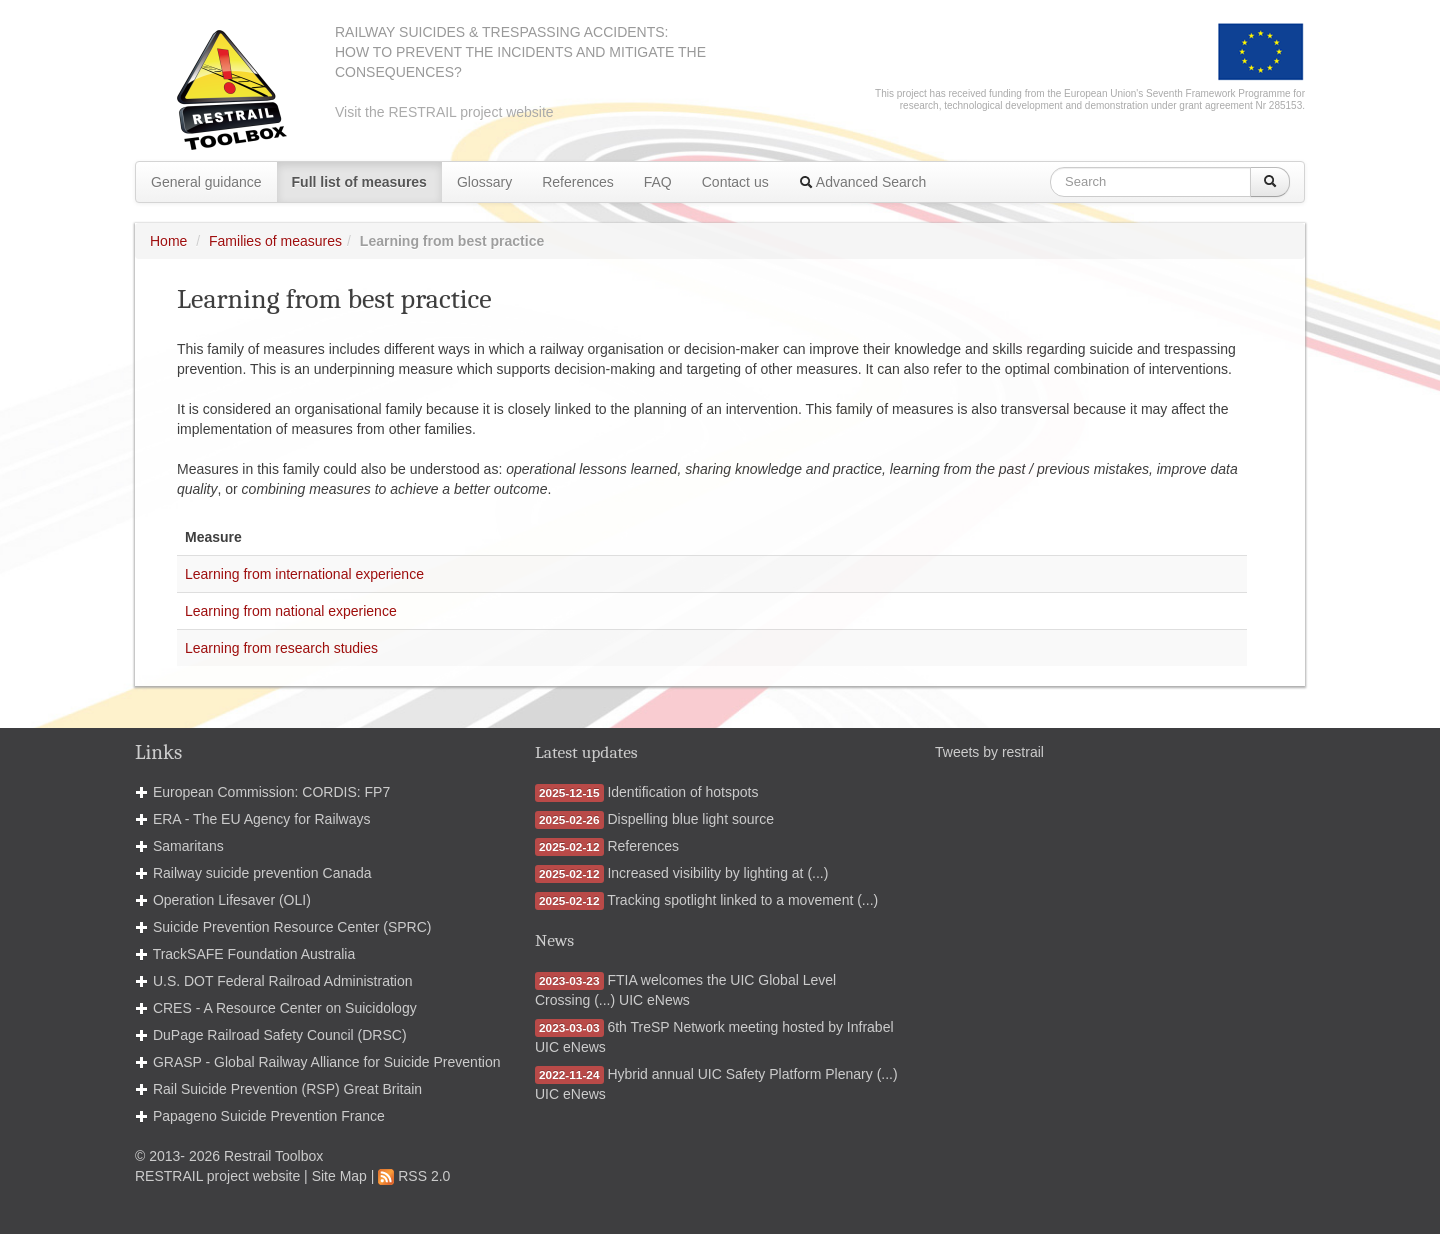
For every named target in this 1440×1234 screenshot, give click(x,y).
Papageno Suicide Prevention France (269, 1116)
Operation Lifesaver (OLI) (232, 900)
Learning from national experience (291, 611)
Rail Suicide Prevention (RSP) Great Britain (287, 1089)
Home (168, 241)
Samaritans (188, 846)
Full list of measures (359, 182)
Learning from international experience (304, 574)
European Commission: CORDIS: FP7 (271, 792)
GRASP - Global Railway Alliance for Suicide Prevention (327, 1062)
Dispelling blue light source (690, 819)
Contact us (735, 182)
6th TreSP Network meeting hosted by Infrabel (750, 1027)
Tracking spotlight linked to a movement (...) (742, 900)
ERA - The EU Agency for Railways (262, 819)
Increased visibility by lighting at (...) (717, 873)
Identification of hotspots (682, 792)
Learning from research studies (281, 648)
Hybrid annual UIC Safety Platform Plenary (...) (752, 1074)
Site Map (339, 1176)
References (578, 182)
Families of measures (275, 241)
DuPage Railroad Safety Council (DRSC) (280, 1035)
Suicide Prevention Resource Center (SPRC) (292, 927)
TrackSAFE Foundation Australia (254, 954)
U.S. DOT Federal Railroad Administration (283, 981)
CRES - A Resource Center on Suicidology (285, 1008)
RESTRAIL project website (217, 1176)
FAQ (658, 182)
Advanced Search (863, 182)
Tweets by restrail (989, 752)
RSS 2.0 (414, 1176)
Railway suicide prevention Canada (262, 873)
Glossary (484, 182)
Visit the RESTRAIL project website (444, 112)
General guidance (206, 182)
